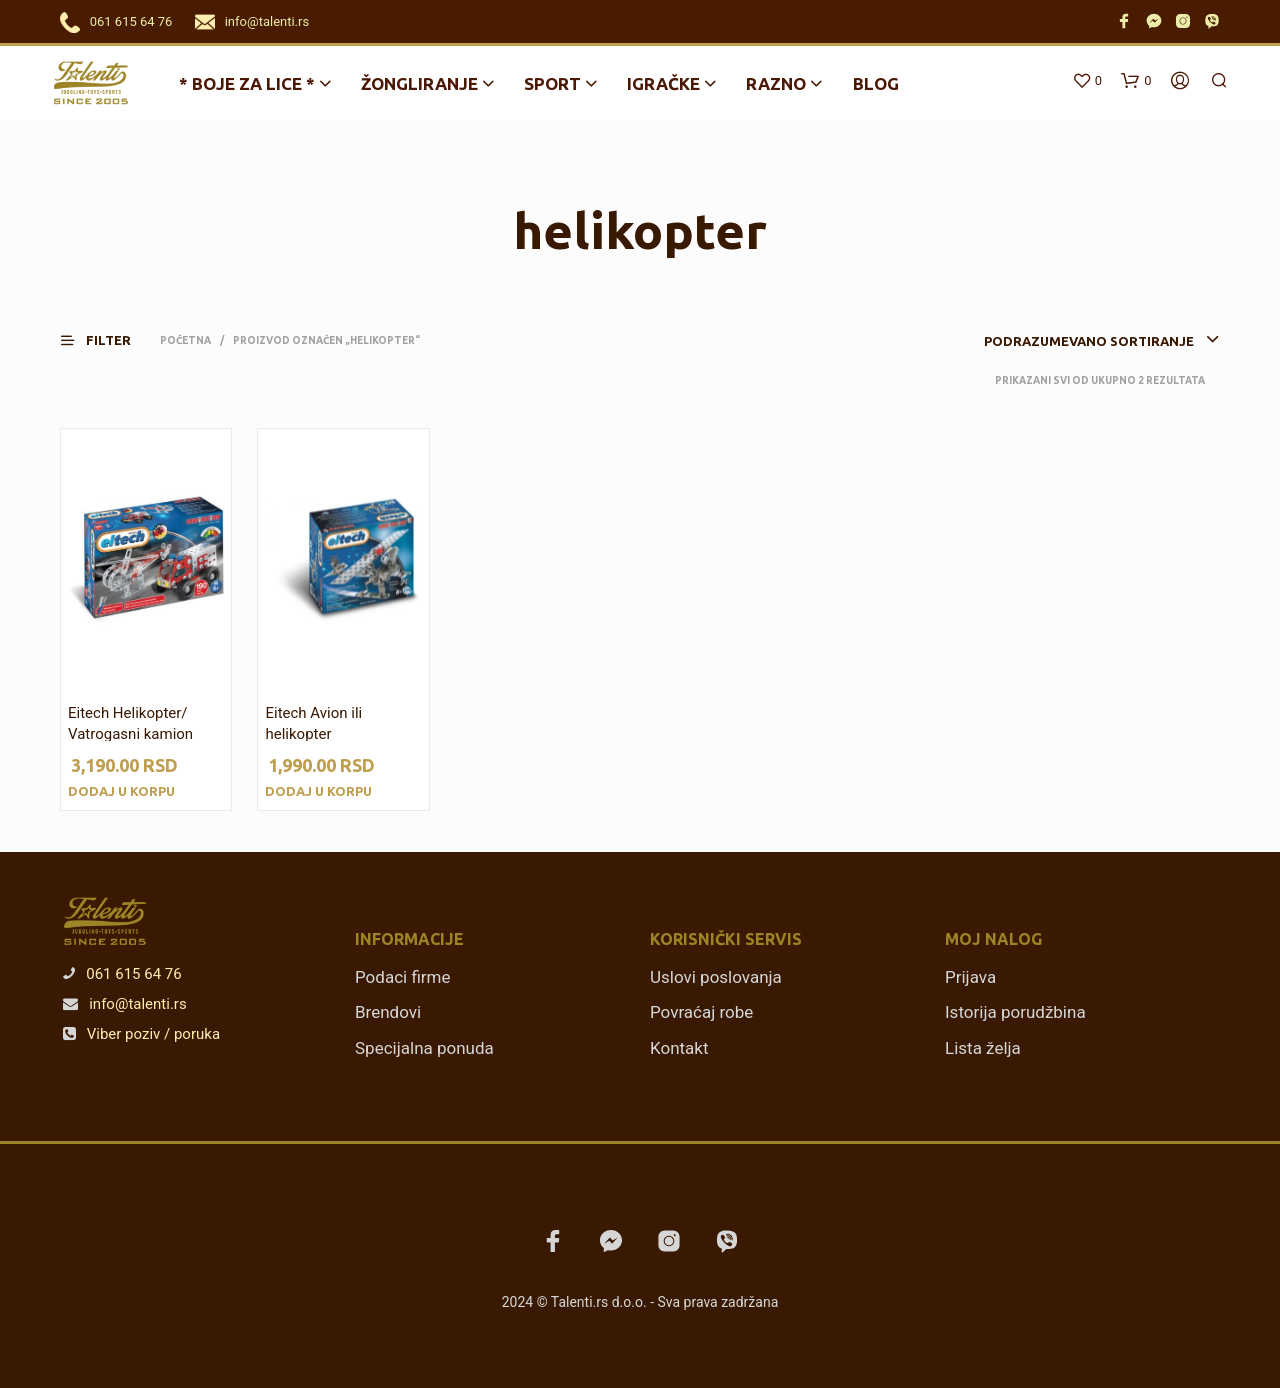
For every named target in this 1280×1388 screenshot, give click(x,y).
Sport (552, 83)
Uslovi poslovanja (716, 977)
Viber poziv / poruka (141, 1034)
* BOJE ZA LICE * (247, 83)
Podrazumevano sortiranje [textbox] (1089, 341)
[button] (108, 340)
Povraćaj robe (701, 1012)
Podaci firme (403, 977)
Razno (776, 83)
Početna (185, 340)
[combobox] (1071, 341)
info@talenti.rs (267, 21)
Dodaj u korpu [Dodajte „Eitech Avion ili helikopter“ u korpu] (318, 791)
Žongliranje (419, 83)
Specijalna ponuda (424, 1048)
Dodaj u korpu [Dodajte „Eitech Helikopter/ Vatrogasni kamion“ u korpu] (121, 791)
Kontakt (679, 1048)
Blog (876, 83)
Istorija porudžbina (1015, 1012)
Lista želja (983, 1048)
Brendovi (388, 1012)
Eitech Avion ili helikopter (313, 723)
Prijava (970, 977)
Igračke (663, 83)
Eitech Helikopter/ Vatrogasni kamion (130, 723)
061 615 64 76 (131, 21)
